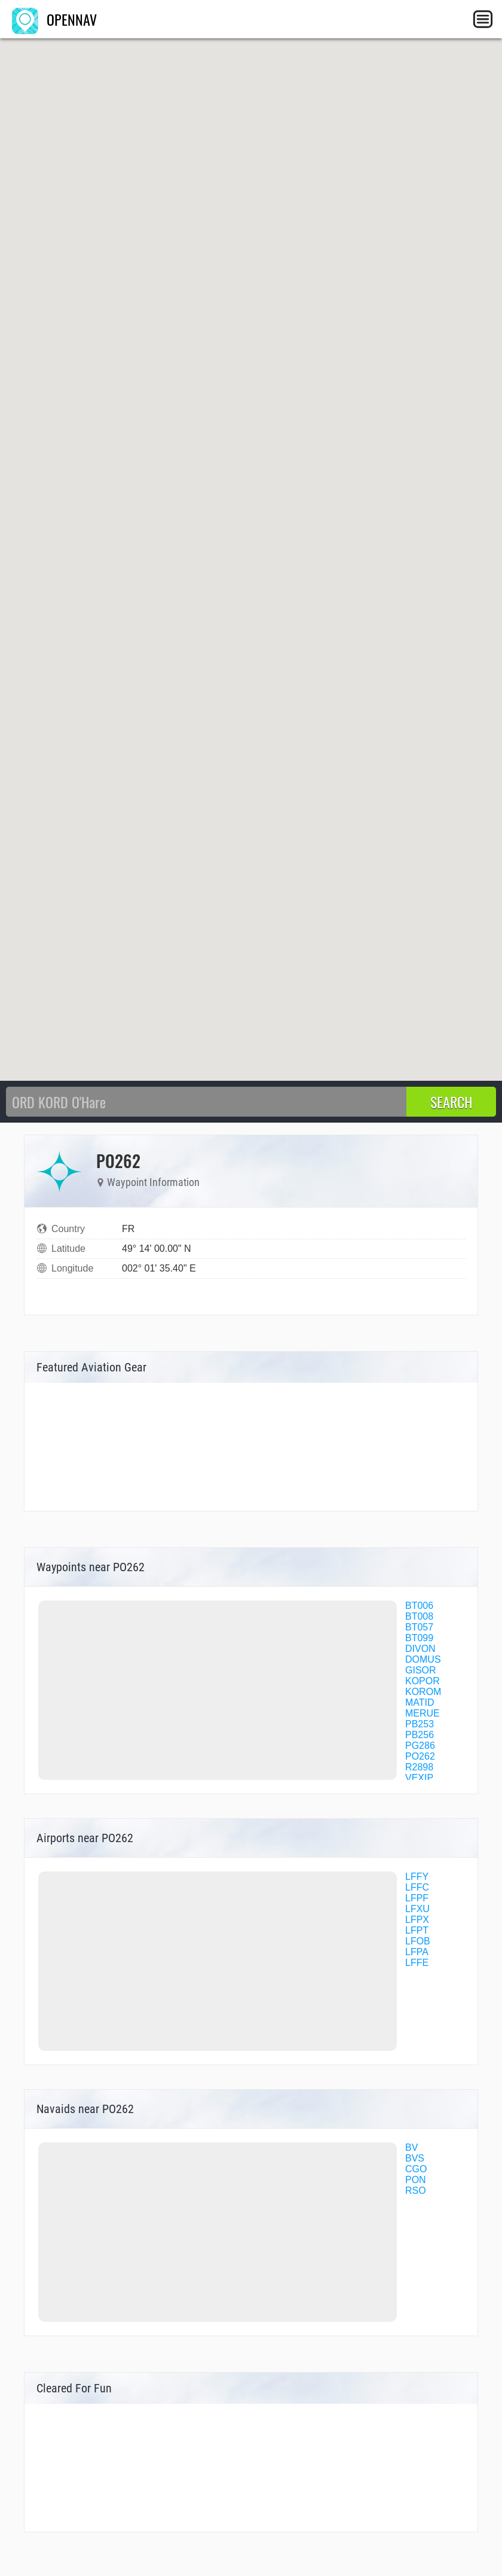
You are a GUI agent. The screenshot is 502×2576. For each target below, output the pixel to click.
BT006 (419, 1606)
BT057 (419, 1627)
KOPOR (422, 1681)
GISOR (420, 1670)
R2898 (419, 1767)
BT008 (419, 1616)
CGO (416, 2169)
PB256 (419, 1735)
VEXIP (419, 1778)
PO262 (420, 1756)
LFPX (417, 1920)
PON (415, 2180)
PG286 (420, 1745)
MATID (419, 1702)
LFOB (417, 1941)
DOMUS (423, 1659)
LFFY (416, 1876)
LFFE (416, 1963)
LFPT (416, 1930)
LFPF (416, 1898)
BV (411, 2147)
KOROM (423, 1692)
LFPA (416, 1952)
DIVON (420, 1649)
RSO (415, 2190)
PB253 (419, 1724)
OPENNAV (54, 19)
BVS (414, 2158)
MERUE (422, 1713)
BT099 (419, 1638)
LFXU (417, 1909)
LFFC (417, 1887)
